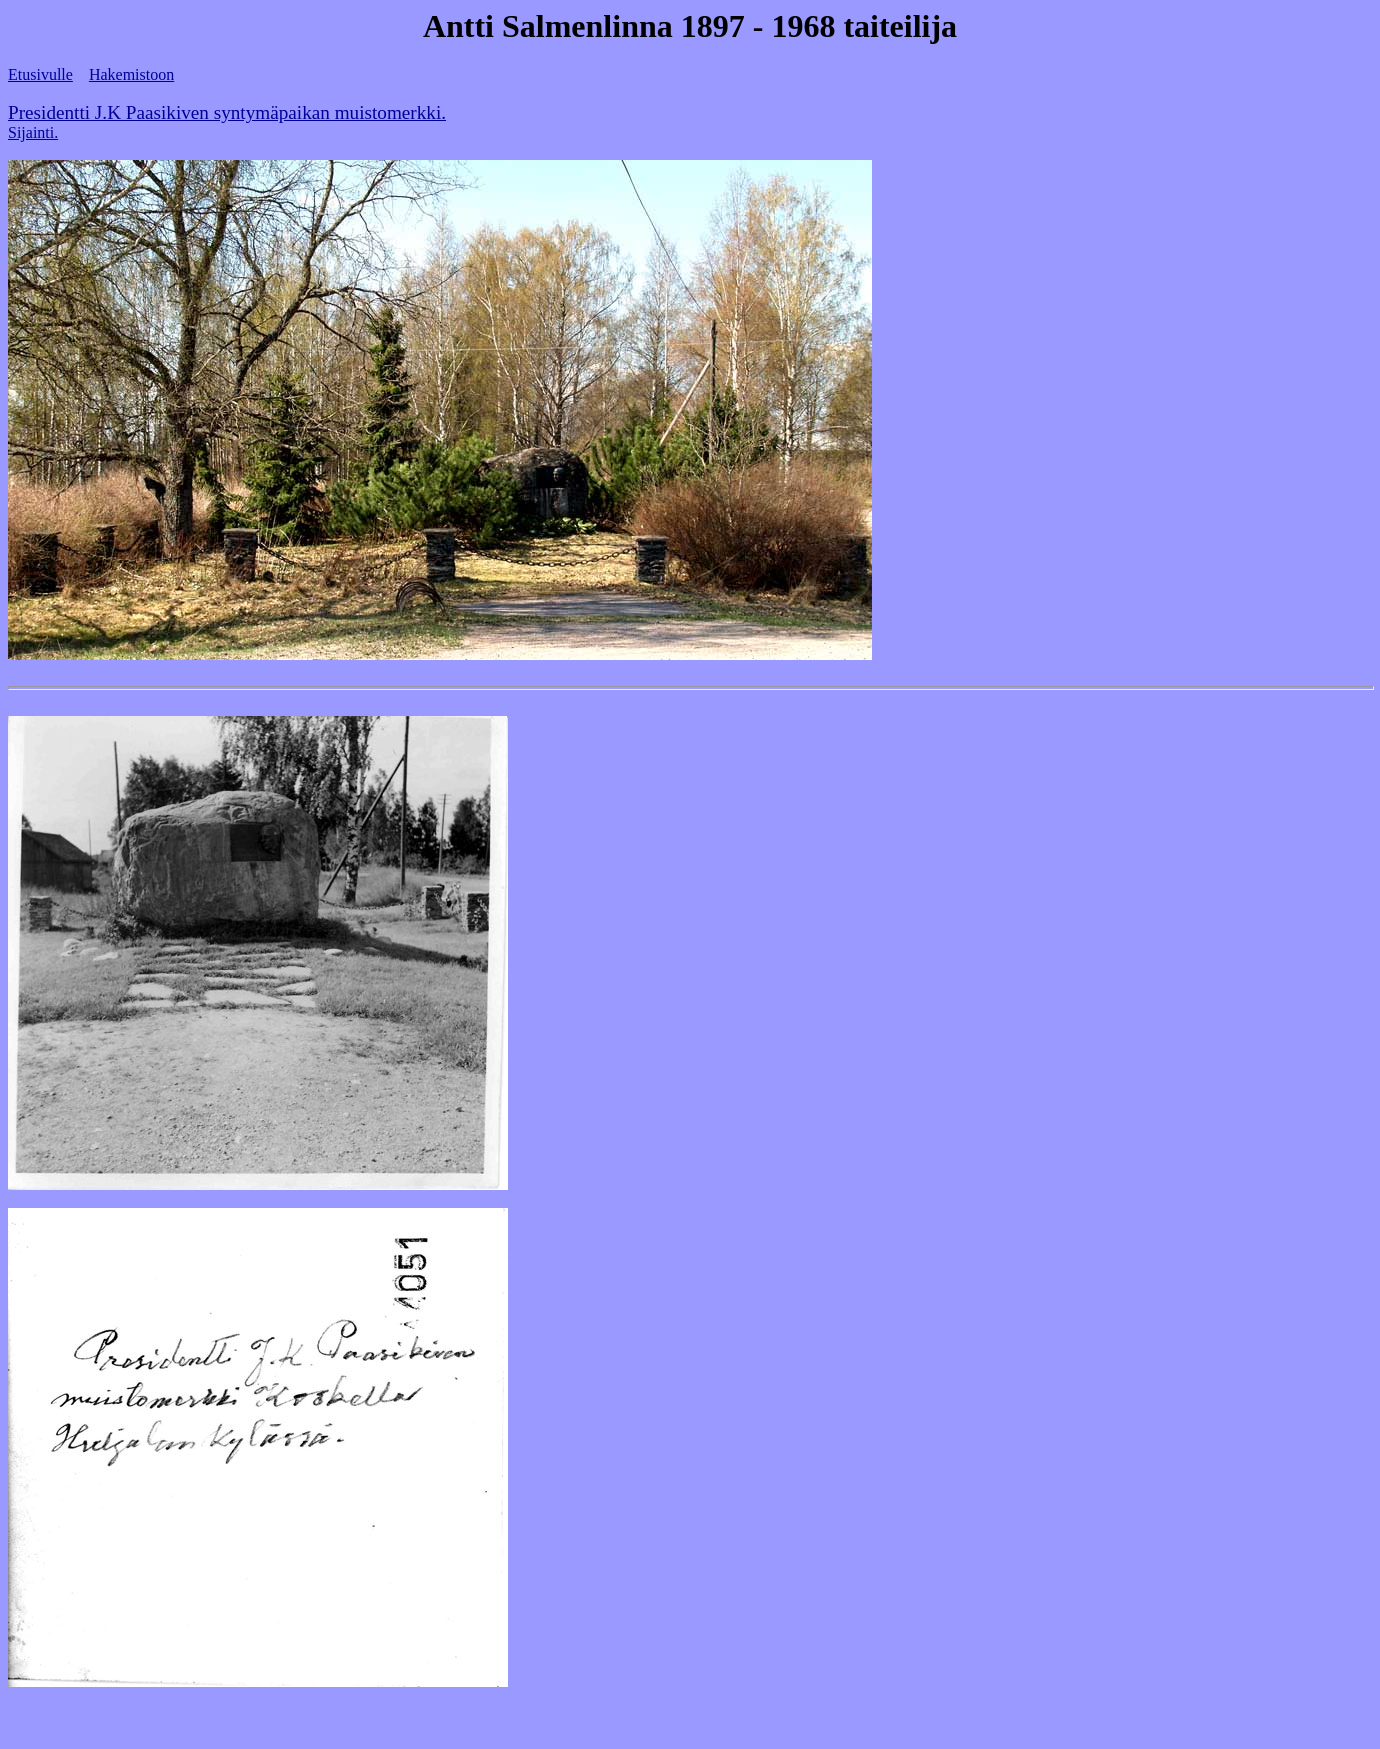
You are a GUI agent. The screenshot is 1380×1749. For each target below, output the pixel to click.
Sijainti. (33, 132)
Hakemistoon (131, 74)
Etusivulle (40, 74)
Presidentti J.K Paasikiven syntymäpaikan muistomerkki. (227, 112)
